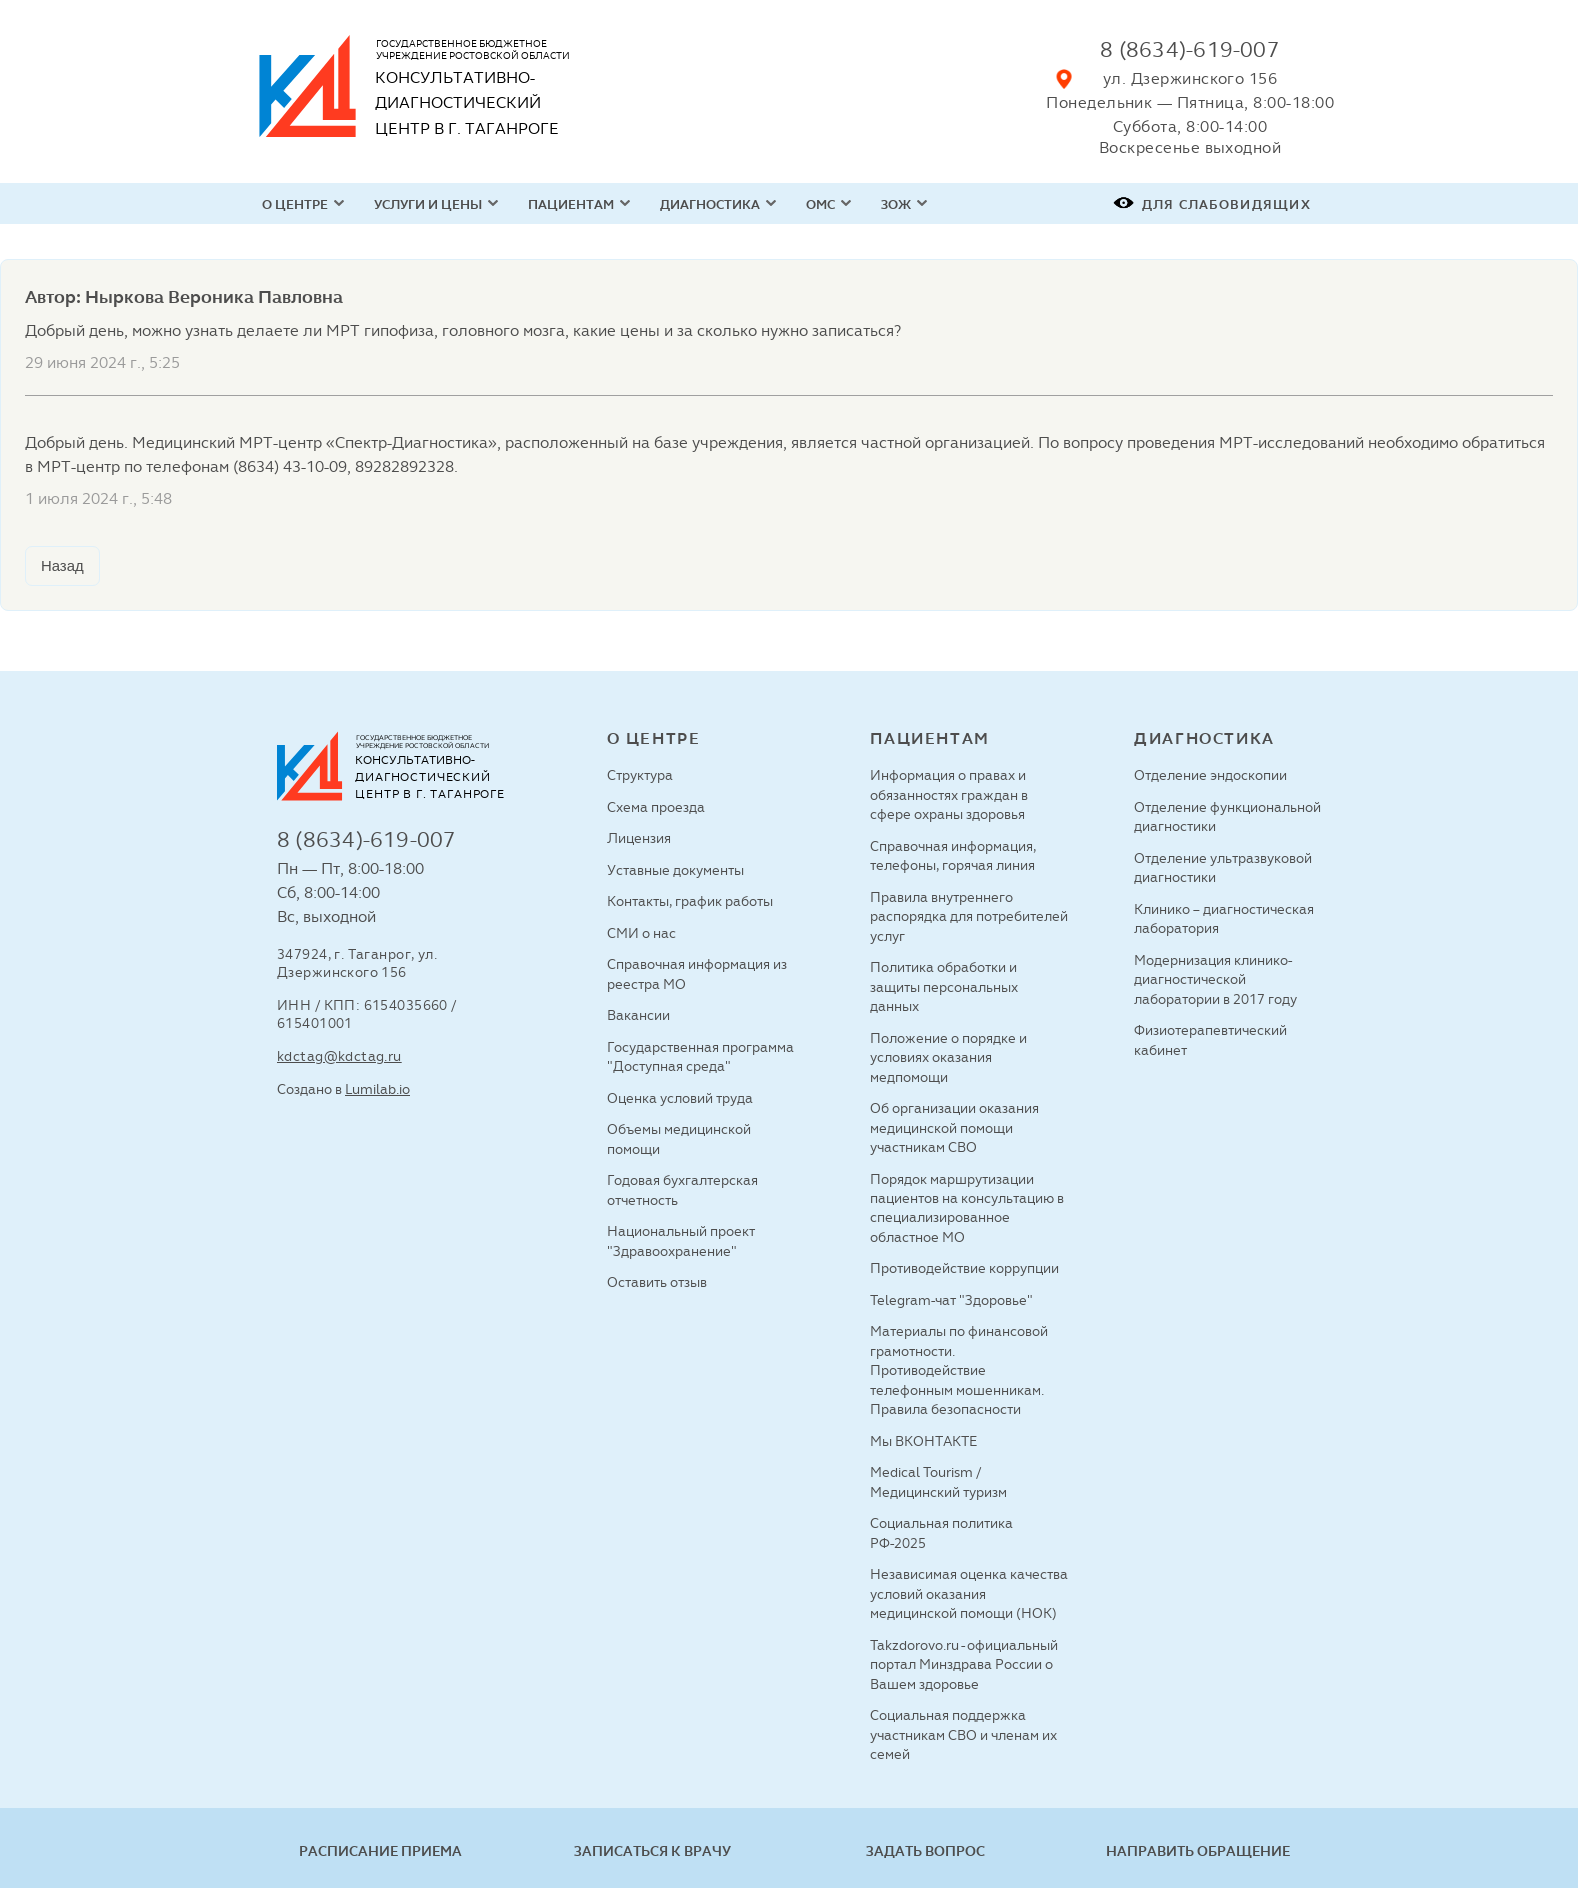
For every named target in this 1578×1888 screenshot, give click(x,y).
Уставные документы (675, 870)
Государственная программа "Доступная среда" (700, 1056)
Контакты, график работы (690, 901)
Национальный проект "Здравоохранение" (681, 1240)
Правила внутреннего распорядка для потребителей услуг (969, 916)
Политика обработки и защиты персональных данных (944, 986)
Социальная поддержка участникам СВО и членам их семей (963, 1734)
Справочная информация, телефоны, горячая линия (953, 855)
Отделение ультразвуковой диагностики (1223, 867)
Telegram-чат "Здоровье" (951, 1300)
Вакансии (638, 1015)
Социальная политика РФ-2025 (941, 1532)
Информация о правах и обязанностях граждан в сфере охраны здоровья (949, 794)
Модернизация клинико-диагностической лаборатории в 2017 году (1215, 979)
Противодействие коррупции (964, 1268)
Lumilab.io (377, 1089)
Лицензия (639, 838)
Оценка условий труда (680, 1098)
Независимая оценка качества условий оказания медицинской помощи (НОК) (969, 1593)
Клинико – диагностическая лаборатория (1224, 918)
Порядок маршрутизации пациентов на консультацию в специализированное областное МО (967, 1208)
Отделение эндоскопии (1210, 775)
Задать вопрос (925, 1851)
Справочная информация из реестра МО (697, 973)
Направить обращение (1198, 1851)
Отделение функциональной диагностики (1227, 816)
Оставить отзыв (657, 1282)
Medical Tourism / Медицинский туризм (938, 1481)
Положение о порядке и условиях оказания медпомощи (948, 1057)
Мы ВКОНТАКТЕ (923, 1441)
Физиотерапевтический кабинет (1210, 1039)
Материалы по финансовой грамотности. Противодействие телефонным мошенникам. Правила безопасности (959, 1370)
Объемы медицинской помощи (679, 1138)
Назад (62, 566)
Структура (640, 775)
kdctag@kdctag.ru (339, 1056)
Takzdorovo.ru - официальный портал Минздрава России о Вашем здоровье (964, 1664)
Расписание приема (380, 1851)
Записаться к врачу (652, 1851)
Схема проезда (656, 807)
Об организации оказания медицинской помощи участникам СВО (954, 1127)
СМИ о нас (641, 933)
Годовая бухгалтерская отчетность (682, 1189)
